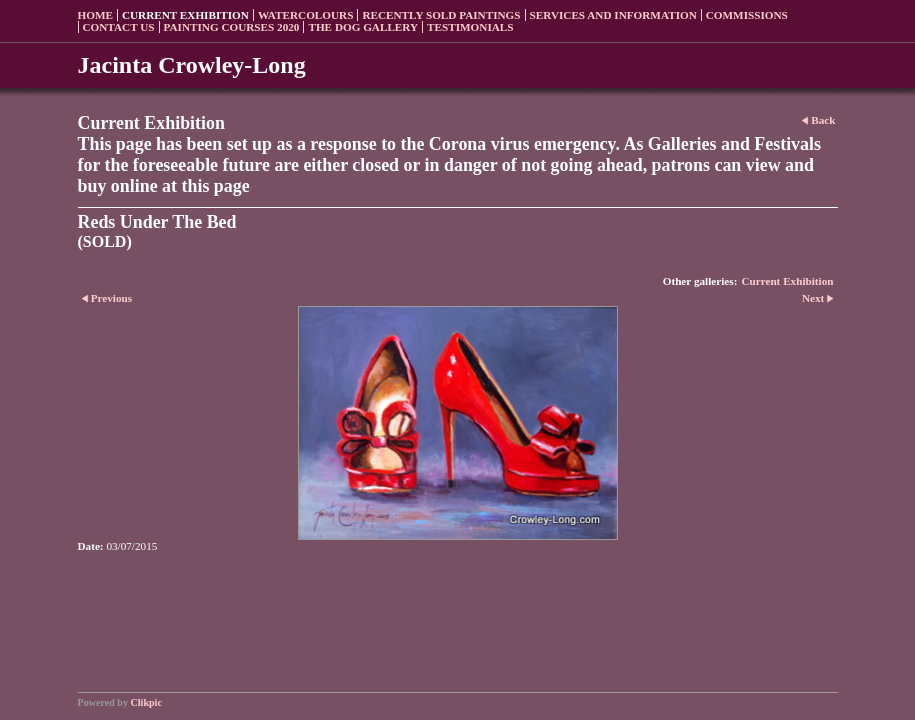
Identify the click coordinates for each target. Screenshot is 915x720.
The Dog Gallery (363, 27)
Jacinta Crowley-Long (192, 65)
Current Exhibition (185, 15)
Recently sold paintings (441, 15)
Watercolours (306, 15)
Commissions (747, 15)
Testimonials (470, 27)
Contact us (119, 27)
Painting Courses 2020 (232, 27)
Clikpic (146, 702)
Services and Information (613, 15)
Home (95, 15)
